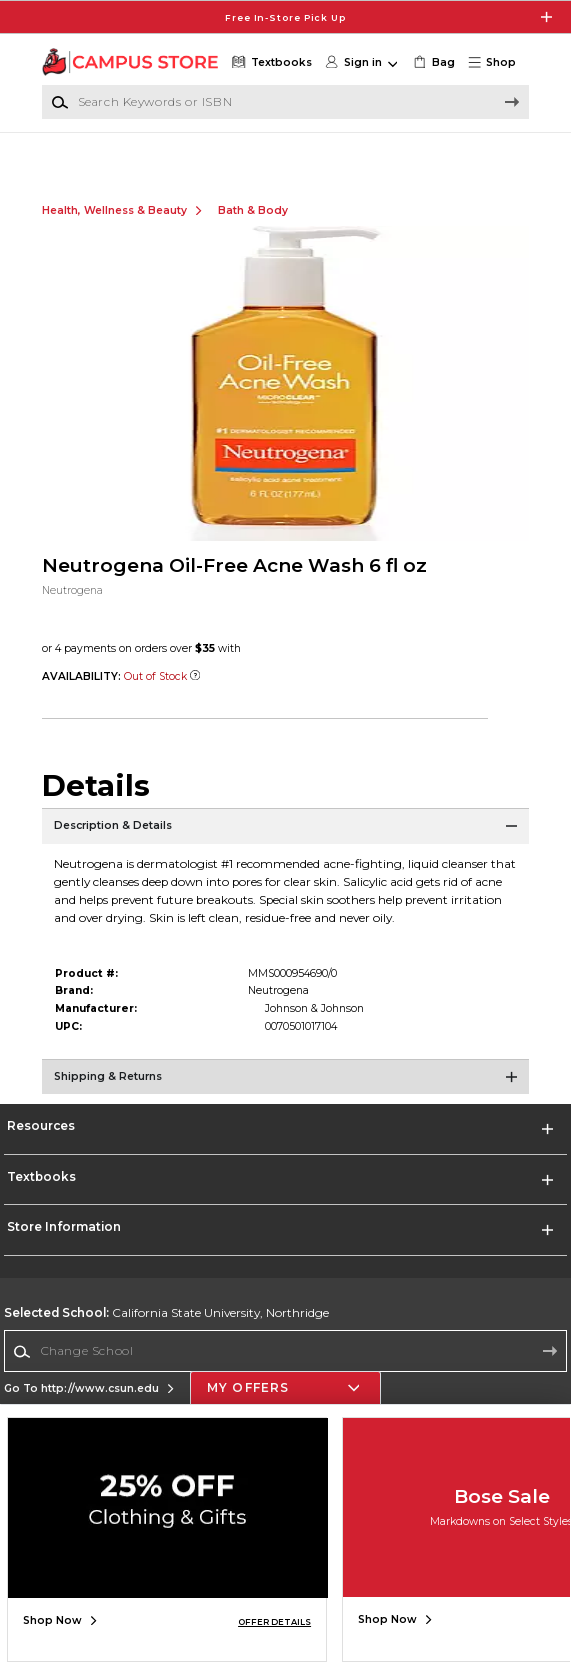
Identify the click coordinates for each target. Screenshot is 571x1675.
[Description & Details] (286, 851)
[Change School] (286, 1368)
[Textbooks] (270, 63)
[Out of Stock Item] (195, 694)
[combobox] (286, 1369)
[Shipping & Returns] (286, 1102)
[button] (497, 63)
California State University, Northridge (166, 1330)
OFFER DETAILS (274, 1622)
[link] (433, 63)
